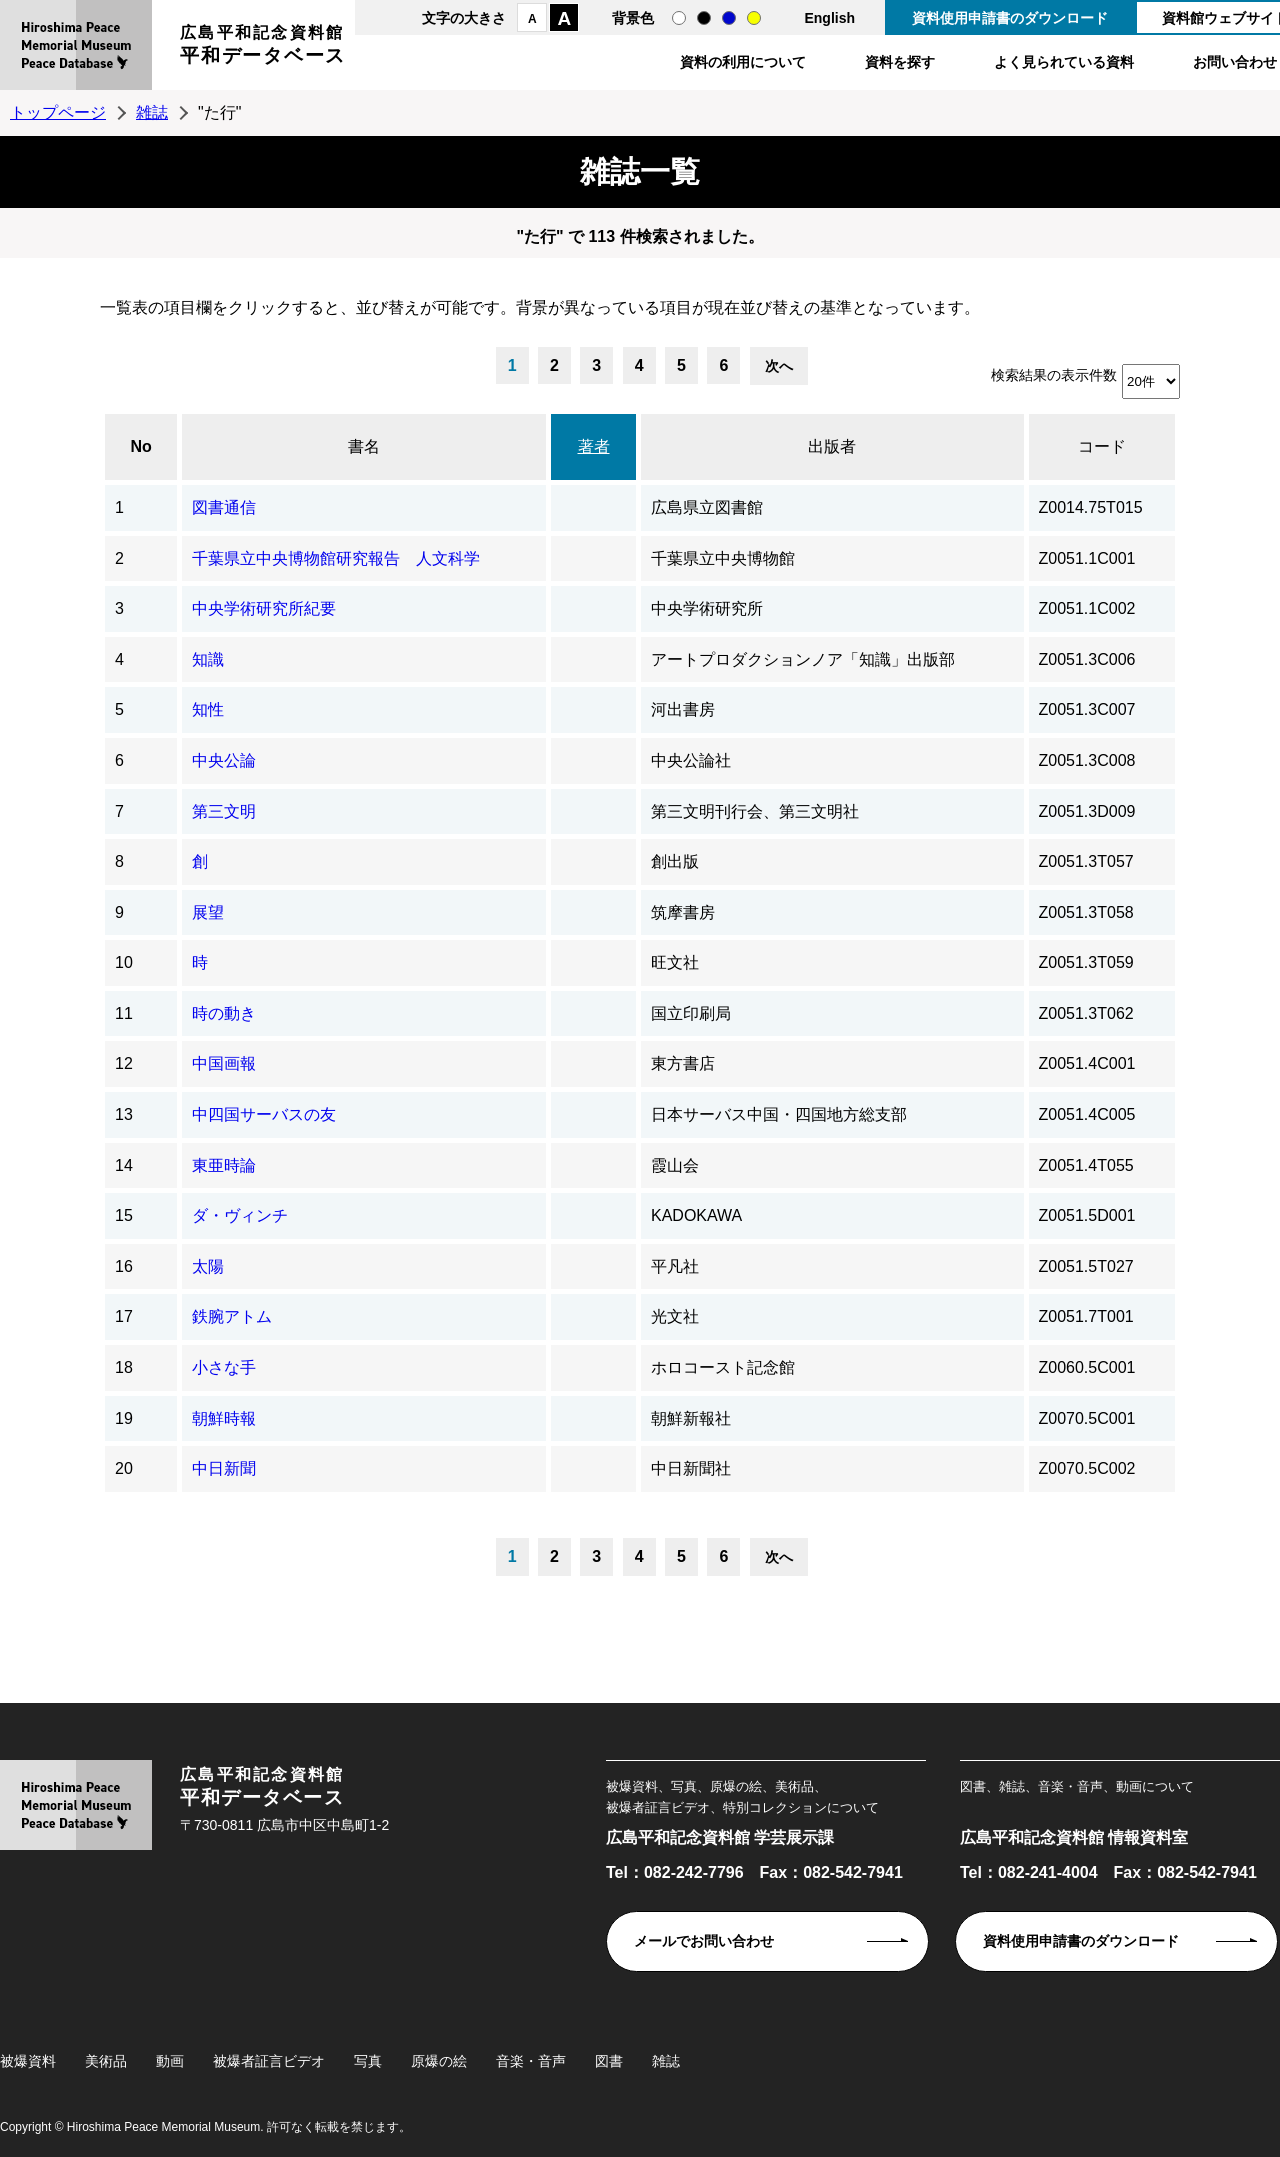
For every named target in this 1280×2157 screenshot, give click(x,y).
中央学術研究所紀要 (264, 608)
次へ (779, 366)
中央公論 (224, 760)
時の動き (224, 1013)
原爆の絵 (439, 2061)
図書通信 (224, 507)
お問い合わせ (1235, 62)
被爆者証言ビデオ (269, 2061)
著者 (594, 446)
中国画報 (224, 1063)
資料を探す (900, 62)
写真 (368, 2061)
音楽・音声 (531, 2061)
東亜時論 (224, 1165)
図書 (609, 2061)
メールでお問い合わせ (704, 1941)
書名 (364, 446)
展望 (208, 912)
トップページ (58, 112)
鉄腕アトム (232, 1316)
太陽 (208, 1266)
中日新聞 (224, 1468)
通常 (679, 18)
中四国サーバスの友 (264, 1114)
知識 (208, 659)
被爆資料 (28, 2061)
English (829, 18)
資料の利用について (743, 62)
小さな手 (224, 1367)
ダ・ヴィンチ (240, 1215)
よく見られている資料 (1064, 62)
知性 (208, 709)
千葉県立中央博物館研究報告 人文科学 (336, 558)
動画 (170, 2061)
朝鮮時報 (224, 1418)
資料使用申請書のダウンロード (1010, 18)
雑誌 (152, 112)
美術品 (106, 2061)
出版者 (832, 446)
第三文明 (224, 811)
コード (1102, 446)
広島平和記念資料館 (263, 47)
